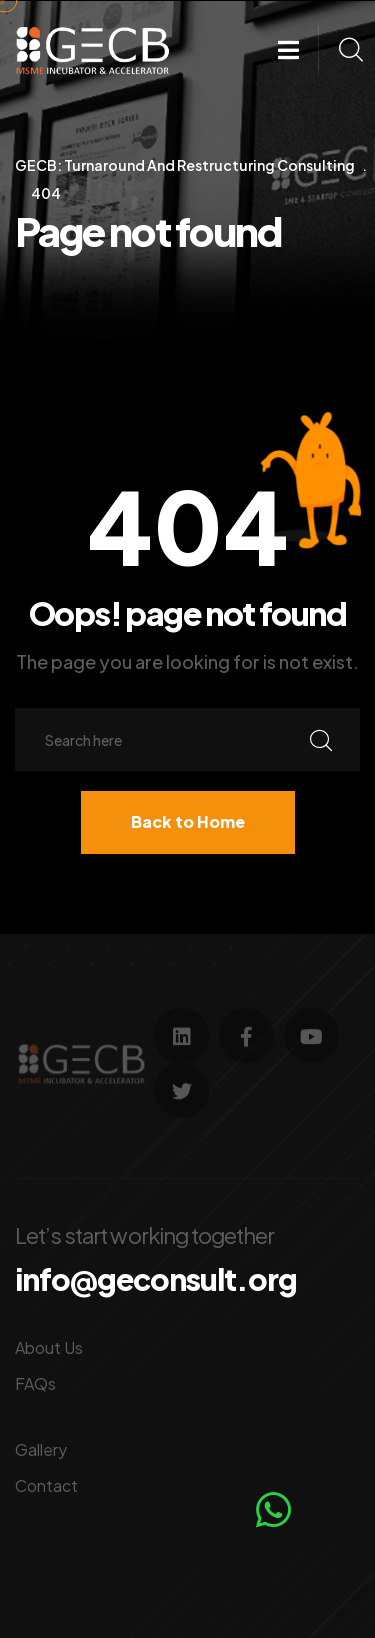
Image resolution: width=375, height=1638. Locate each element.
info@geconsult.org (156, 1279)
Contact (46, 1485)
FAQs (35, 1383)
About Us (49, 1347)
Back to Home (188, 821)
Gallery (41, 1449)
